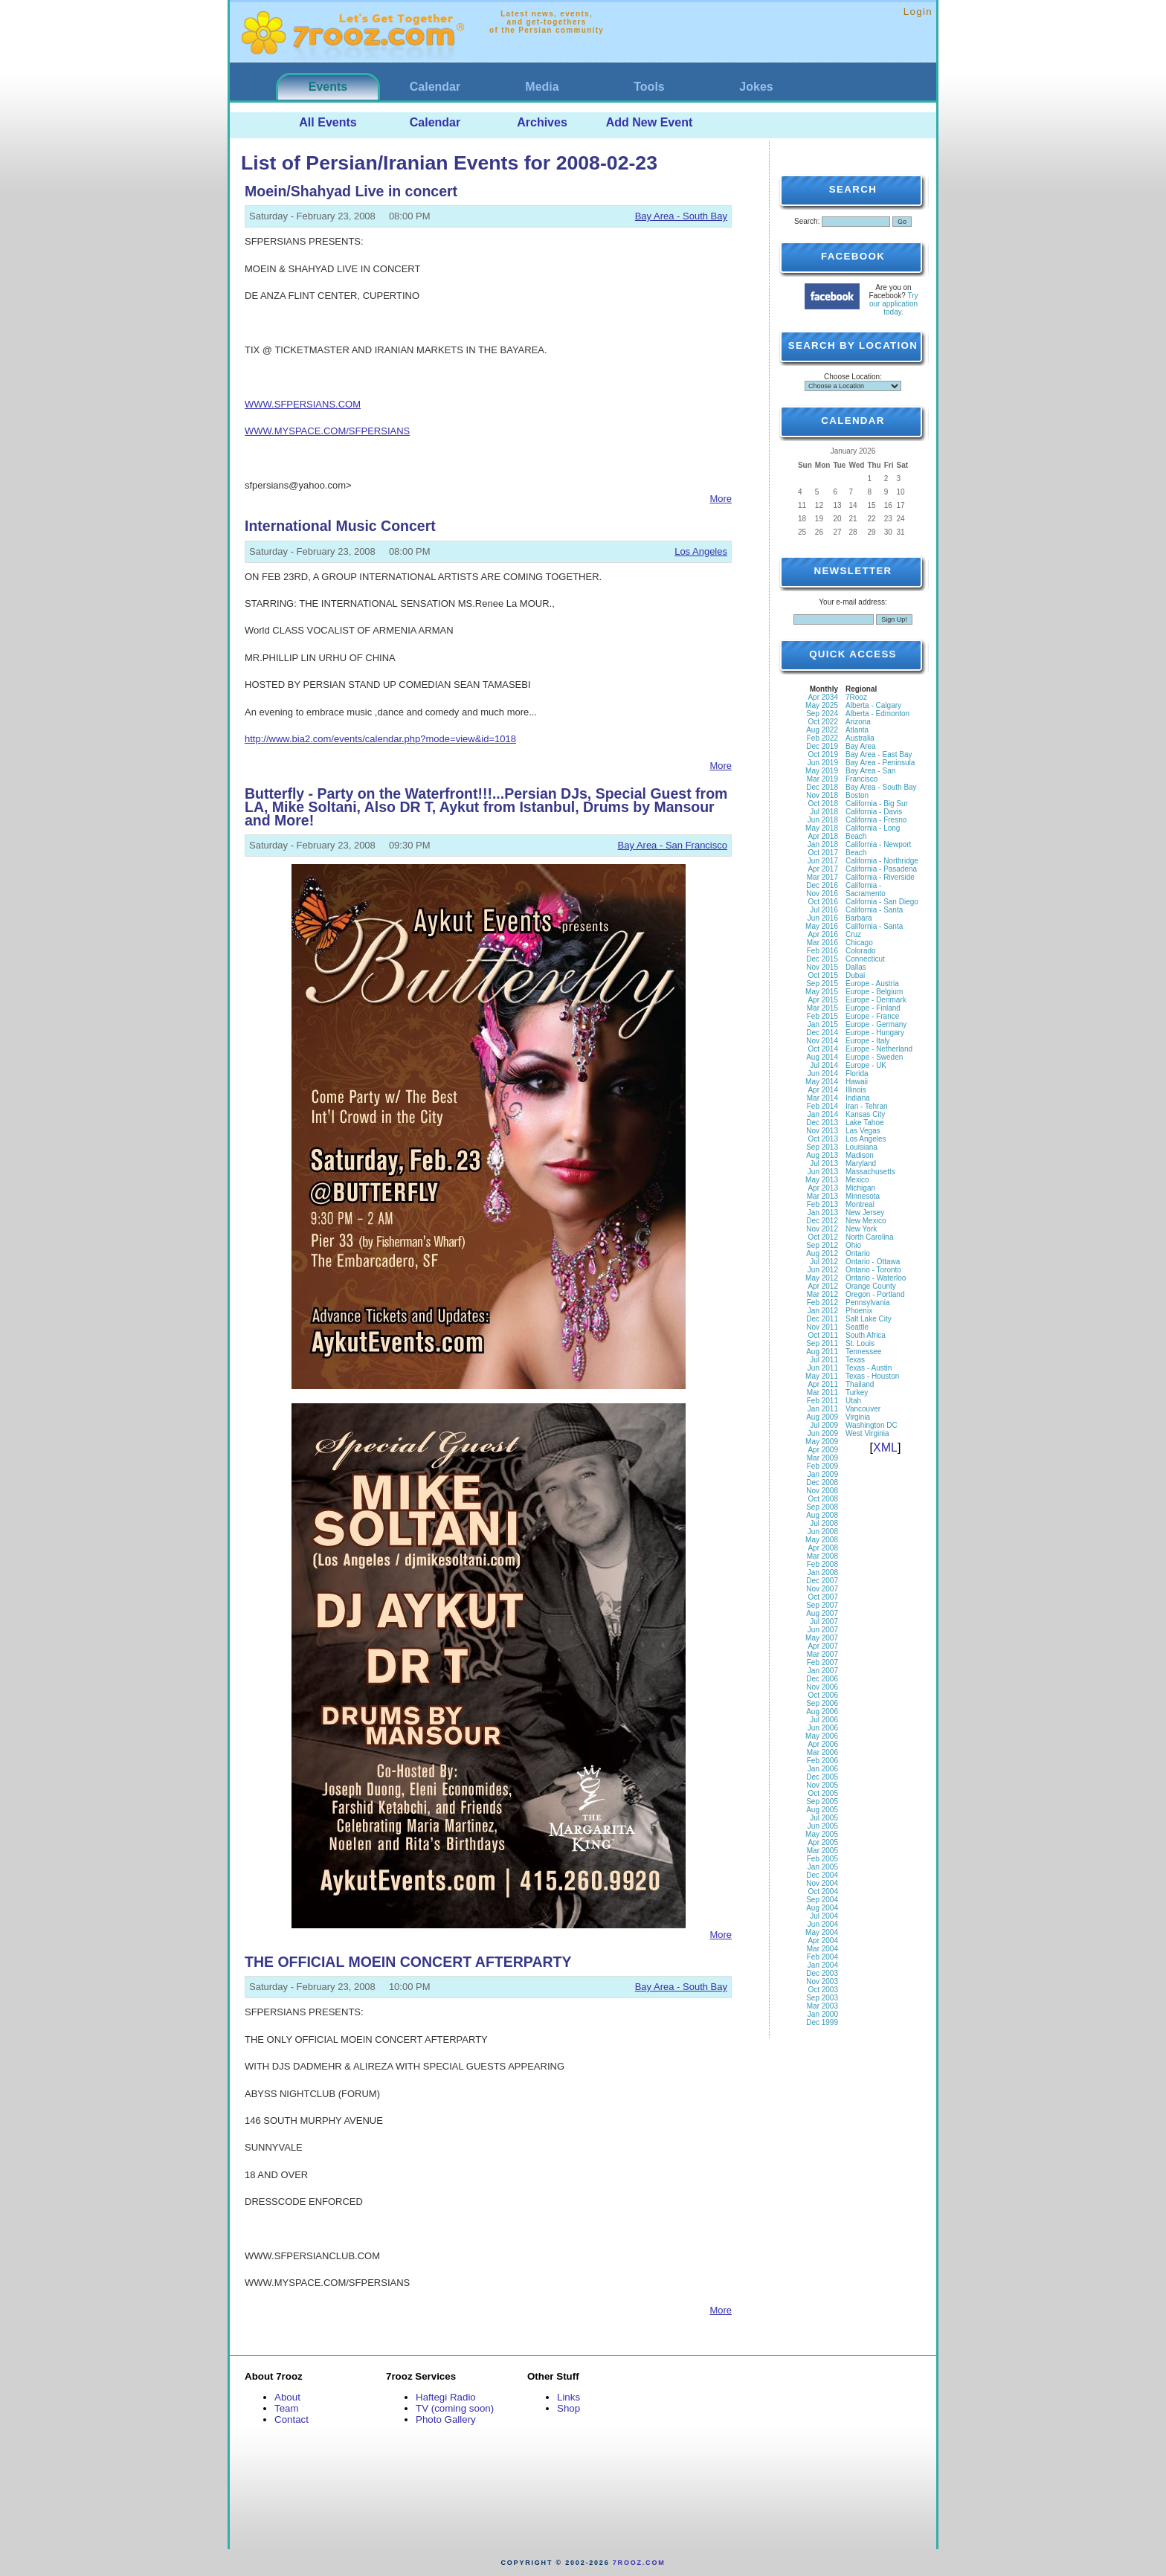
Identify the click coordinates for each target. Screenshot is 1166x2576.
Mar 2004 (822, 1949)
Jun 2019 (823, 763)
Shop (568, 2408)
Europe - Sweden (874, 1057)
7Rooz (856, 697)
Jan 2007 (823, 1671)
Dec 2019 (822, 746)
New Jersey (864, 1212)
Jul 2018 (824, 812)
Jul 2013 (824, 1163)
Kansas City (865, 1114)
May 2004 (821, 1932)
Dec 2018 (822, 787)
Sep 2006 (822, 1703)
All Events (327, 122)
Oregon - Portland (875, 1294)
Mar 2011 (822, 1392)
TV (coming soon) (455, 2408)
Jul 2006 (824, 1720)
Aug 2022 (822, 730)
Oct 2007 (823, 1597)
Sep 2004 (822, 1900)
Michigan (860, 1188)
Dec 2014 (822, 1032)
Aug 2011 (822, 1351)
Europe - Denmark (875, 1000)
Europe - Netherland (878, 1049)
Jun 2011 (823, 1368)
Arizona (858, 722)
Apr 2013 (823, 1188)
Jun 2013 (823, 1172)
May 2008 (821, 1540)
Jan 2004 (823, 1965)
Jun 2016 (823, 918)
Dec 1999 (822, 2022)
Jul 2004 (824, 1916)
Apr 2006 (823, 1744)
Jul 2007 (824, 1621)
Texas (855, 1360)
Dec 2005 (822, 1777)
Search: (806, 221)
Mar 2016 (822, 942)
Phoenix (858, 1311)
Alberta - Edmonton (877, 713)
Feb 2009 (822, 1466)
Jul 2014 (824, 1065)
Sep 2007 (822, 1605)
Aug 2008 (822, 1515)
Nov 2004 (822, 1883)
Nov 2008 (822, 1491)
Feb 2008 (822, 1564)
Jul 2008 (824, 1523)
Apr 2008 (823, 1548)
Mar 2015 (822, 1008)
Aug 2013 (822, 1155)
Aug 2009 (822, 1417)
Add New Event (649, 122)
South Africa (865, 1335)
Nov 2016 (822, 893)
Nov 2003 (822, 1981)
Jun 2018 (823, 820)
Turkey (856, 1392)
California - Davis (873, 812)
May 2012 (821, 1278)
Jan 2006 (823, 1769)
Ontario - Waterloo (875, 1278)
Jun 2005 (823, 1826)
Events (328, 86)
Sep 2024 (822, 713)
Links (568, 2397)
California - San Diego (881, 902)
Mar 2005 (822, 1850)
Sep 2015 (822, 983)
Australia (859, 738)
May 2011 (821, 1376)
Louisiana (861, 1147)
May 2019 (821, 771)
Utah (853, 1401)
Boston (857, 795)
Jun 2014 (823, 1073)
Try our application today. (893, 304)
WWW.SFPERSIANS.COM (303, 404)
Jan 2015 (823, 1024)
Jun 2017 (823, 861)
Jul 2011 (824, 1360)
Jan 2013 (823, 1212)
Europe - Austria (872, 983)
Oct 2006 (823, 1695)
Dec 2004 (822, 1875)
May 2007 (821, 1638)
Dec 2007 (822, 1581)
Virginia (857, 1417)
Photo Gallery (446, 2419)
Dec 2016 (822, 885)
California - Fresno (875, 820)
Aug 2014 (822, 1057)
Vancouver (862, 1409)
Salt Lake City (868, 1319)
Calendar (435, 86)
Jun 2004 (823, 1924)
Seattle (857, 1327)
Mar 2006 (822, 1752)
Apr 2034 (823, 697)
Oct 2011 (823, 1335)
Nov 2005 (822, 1785)
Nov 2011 (822, 1327)
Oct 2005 (823, 1793)
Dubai (855, 975)
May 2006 (821, 1736)
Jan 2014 (823, 1114)
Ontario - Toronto (873, 1270)
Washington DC (871, 1425)
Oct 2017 (823, 853)
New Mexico (865, 1221)
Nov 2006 (822, 1687)
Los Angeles (700, 551)
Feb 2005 (822, 1859)
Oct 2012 (823, 1237)
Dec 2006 (822, 1679)
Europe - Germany (875, 1024)
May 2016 (821, 926)
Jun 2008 (823, 1531)
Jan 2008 (823, 1572)
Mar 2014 (822, 1098)
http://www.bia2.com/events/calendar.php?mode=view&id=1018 (380, 738)
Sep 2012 (822, 1245)
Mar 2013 (822, 1196)
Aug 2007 (822, 1613)
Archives (542, 122)
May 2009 (821, 1441)
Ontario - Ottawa (872, 1262)
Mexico (857, 1180)
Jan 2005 (823, 1867)
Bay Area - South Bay (681, 216)
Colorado (860, 951)
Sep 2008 (822, 1507)
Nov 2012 (822, 1229)
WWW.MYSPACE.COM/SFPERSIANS (327, 431)
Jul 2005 (824, 1818)
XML (885, 1447)
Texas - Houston (872, 1376)
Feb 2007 (822, 1662)
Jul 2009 (824, 1425)
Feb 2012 (822, 1302)
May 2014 (821, 1082)
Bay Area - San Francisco (672, 845)
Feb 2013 (822, 1204)
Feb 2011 (822, 1401)
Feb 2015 (822, 1016)
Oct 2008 (823, 1499)
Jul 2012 (824, 1262)
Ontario (857, 1253)
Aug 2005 (822, 1810)
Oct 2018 (823, 803)
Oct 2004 (823, 1891)
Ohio (853, 1245)
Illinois (855, 1090)
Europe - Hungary (874, 1032)
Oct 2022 (823, 722)
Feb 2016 (822, 951)
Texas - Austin (868, 1368)
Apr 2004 (823, 1940)
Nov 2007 (822, 1589)
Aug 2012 (822, 1253)
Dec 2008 (822, 1482)
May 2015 (821, 992)
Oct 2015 (823, 975)
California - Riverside (880, 877)
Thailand (859, 1384)
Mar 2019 (822, 779)
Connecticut (865, 959)
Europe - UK (865, 1065)
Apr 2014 (823, 1090)
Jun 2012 (823, 1270)
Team (286, 2408)
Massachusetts (870, 1172)
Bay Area (860, 746)
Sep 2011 (822, 1343)
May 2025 (821, 705)
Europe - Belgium (874, 992)
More (720, 498)
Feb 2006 (822, 1760)
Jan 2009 (823, 1474)
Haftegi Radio (446, 2397)
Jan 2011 (823, 1409)
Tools (649, 86)
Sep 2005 (822, 1801)
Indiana (857, 1098)
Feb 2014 (822, 1106)
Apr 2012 (823, 1286)
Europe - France (872, 1016)
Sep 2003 (822, 1998)
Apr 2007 (823, 1646)
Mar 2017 (822, 877)
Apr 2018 (823, 836)
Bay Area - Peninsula (880, 763)
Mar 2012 (822, 1294)
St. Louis (859, 1343)
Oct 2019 (823, 754)
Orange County (870, 1286)
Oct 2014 (823, 1049)
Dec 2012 (822, 1221)
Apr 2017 (823, 869)
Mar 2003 (822, 2006)
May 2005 (821, 1834)
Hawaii (856, 1082)
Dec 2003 (822, 1973)
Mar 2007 (822, 1654)
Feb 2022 (822, 738)
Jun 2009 (823, 1433)
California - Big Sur (876, 803)
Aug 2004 (822, 1908)
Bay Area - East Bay (878, 754)
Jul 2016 (824, 910)
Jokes (756, 86)
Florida (857, 1073)
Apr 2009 (823, 1450)
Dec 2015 (822, 959)
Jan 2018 (823, 844)
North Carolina (869, 1237)
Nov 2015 (822, 967)
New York (861, 1229)
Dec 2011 (822, 1319)
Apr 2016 (823, 934)
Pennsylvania (867, 1302)
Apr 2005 (823, 1842)
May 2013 (821, 1180)
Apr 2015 (823, 1000)
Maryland (860, 1163)
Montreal (859, 1204)
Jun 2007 (823, 1630)
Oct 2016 (823, 902)
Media (541, 86)
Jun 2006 (823, 1728)
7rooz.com (639, 2562)
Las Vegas (862, 1131)
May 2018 (821, 828)
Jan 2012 (823, 1311)
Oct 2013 (823, 1139)
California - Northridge (881, 861)
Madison (859, 1155)
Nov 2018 (822, 795)
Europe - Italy (867, 1041)
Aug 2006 (822, 1711)
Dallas (855, 967)
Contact (291, 2419)
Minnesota (862, 1196)
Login (918, 11)
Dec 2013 (822, 1122)
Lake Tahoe (864, 1122)
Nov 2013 (822, 1131)
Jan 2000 (823, 2014)
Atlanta (857, 730)
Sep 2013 (822, 1147)
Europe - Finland (873, 1008)
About (287, 2397)
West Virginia (867, 1433)
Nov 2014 (822, 1041)
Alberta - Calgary (873, 705)
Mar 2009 (822, 1458)
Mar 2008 (822, 1556)
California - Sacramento (865, 889)
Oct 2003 (823, 1990)
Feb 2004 (822, 1957)
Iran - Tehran (866, 1106)
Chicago (859, 942)
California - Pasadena (881, 869)
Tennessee (863, 1351)
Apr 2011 (823, 1384)
